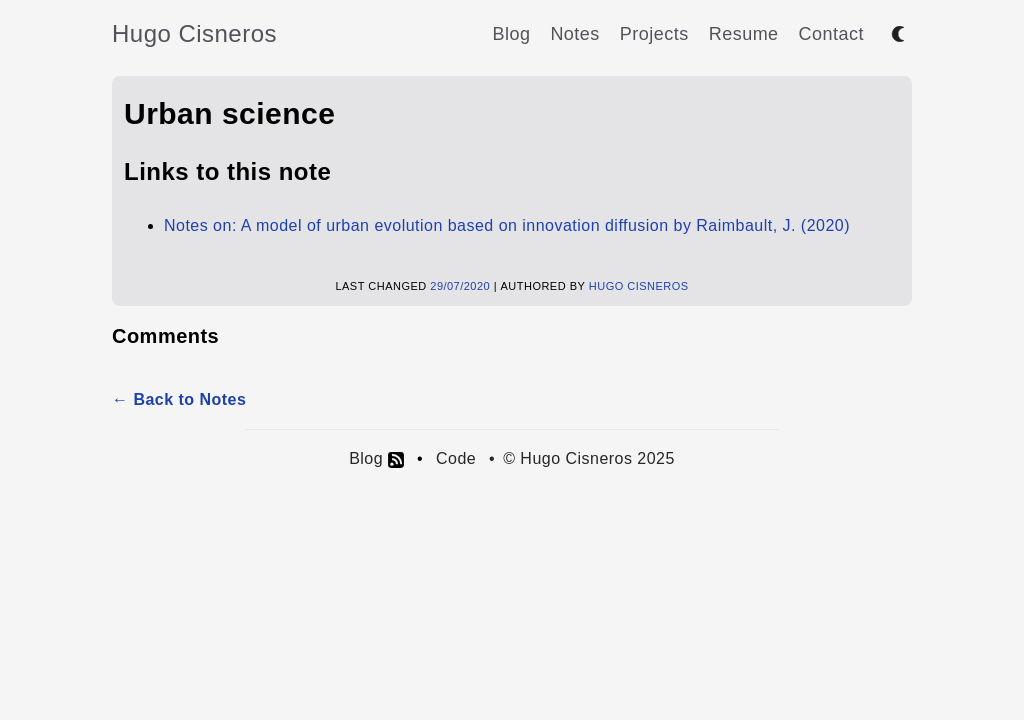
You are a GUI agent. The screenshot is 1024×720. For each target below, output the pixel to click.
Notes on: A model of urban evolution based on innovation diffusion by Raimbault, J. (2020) (507, 225)
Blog (511, 34)
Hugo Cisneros (194, 33)
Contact (831, 34)
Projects (654, 34)
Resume (744, 34)
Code (456, 458)
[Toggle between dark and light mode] (898, 34)
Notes (574, 34)
